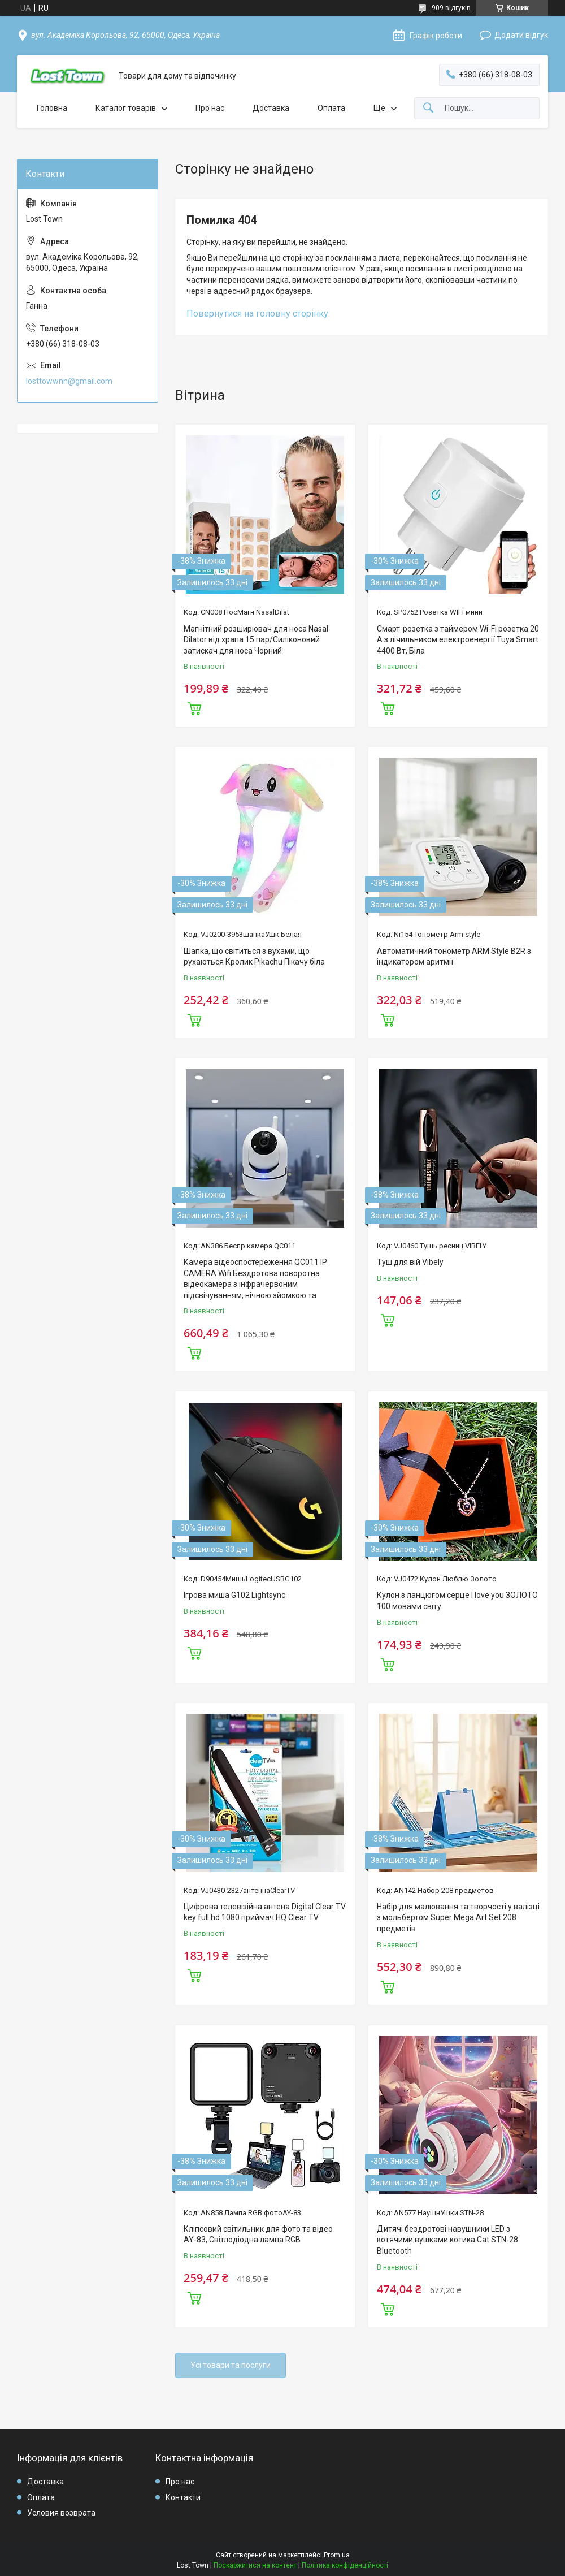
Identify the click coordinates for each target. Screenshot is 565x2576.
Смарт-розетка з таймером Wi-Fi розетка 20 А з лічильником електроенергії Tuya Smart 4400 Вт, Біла (458, 639)
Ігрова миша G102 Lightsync (234, 1595)
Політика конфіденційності (345, 2565)
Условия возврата (61, 2512)
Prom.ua (337, 2555)
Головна (52, 108)
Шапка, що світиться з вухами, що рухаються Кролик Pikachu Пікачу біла (254, 956)
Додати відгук (521, 35)
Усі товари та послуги (230, 2365)
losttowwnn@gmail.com (69, 381)
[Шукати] (428, 108)
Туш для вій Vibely (410, 1262)
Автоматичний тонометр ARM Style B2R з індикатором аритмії (454, 956)
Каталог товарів (125, 108)
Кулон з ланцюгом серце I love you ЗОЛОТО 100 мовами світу (457, 1600)
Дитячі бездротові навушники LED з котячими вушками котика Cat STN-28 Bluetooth (447, 2239)
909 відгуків (451, 8)
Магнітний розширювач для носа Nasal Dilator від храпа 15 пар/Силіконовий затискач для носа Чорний (256, 639)
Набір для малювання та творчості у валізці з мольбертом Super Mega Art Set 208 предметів (458, 1917)
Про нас (209, 108)
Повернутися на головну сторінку (257, 313)
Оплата (331, 108)
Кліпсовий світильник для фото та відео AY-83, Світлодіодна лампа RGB (258, 2234)
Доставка (271, 108)
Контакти (183, 2497)
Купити (194, 707)
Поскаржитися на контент (255, 2565)
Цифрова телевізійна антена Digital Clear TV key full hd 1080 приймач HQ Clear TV (265, 1912)
